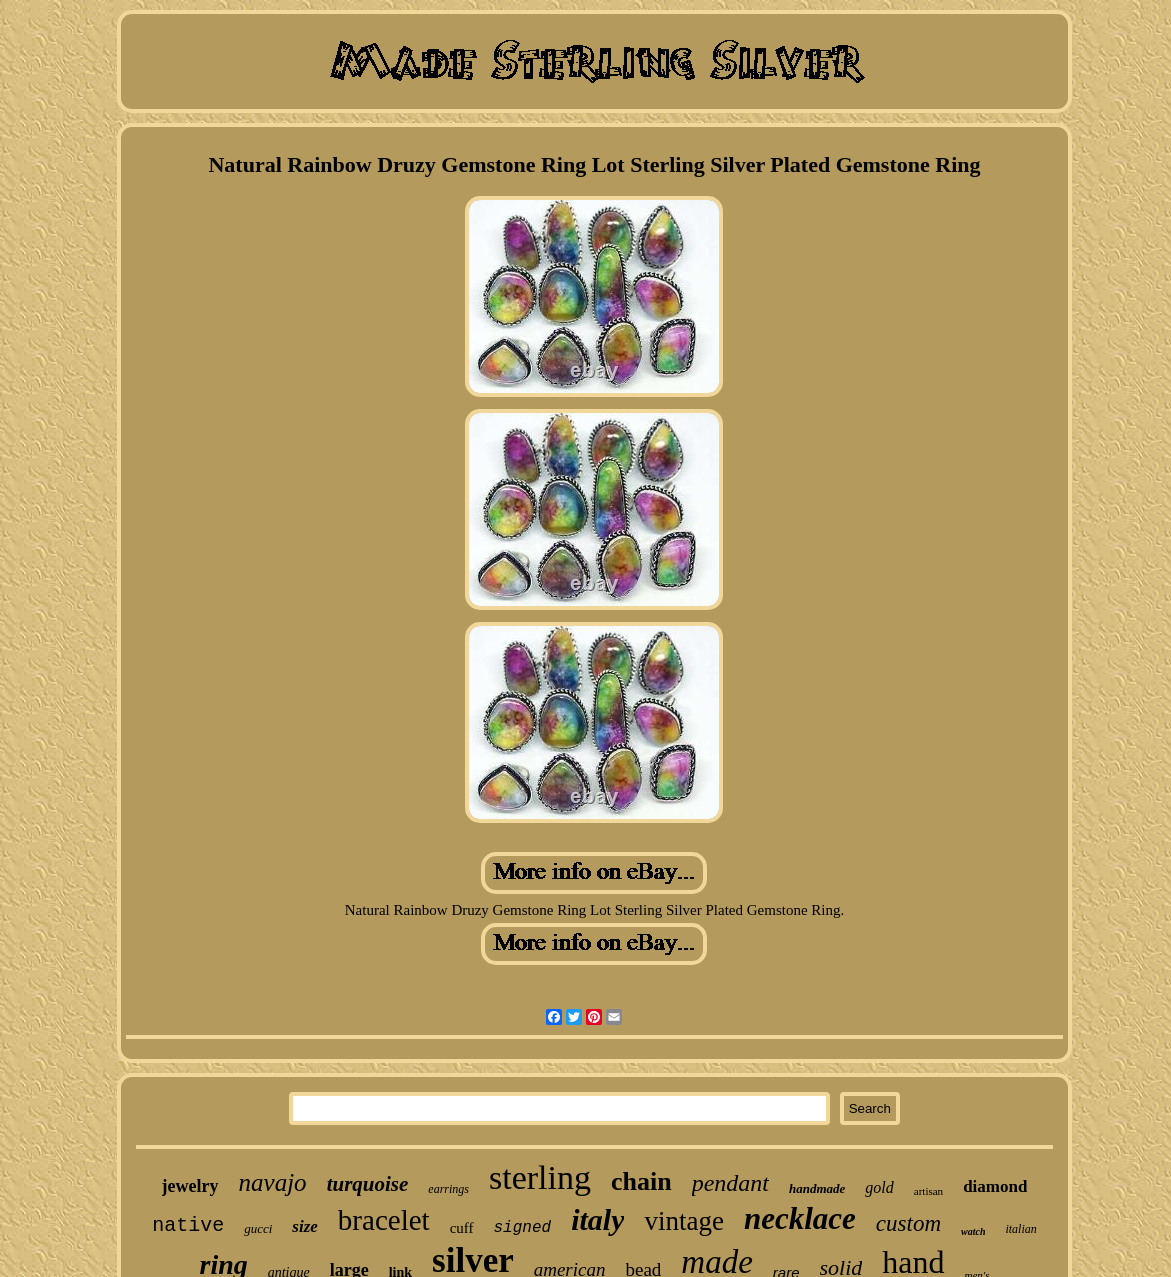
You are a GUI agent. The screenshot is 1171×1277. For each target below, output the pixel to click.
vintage (683, 1221)
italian (1020, 1229)
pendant (730, 1183)
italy (597, 1219)
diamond (995, 1186)
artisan (928, 1191)
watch (973, 1231)
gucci (258, 1228)
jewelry (190, 1186)
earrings (448, 1189)
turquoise (368, 1184)
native (188, 1225)
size (305, 1226)
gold (879, 1187)
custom (908, 1223)
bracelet (384, 1220)
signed (523, 1228)
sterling (540, 1177)
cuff (462, 1228)
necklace (800, 1218)
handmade (817, 1188)
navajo (273, 1182)
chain (641, 1181)
